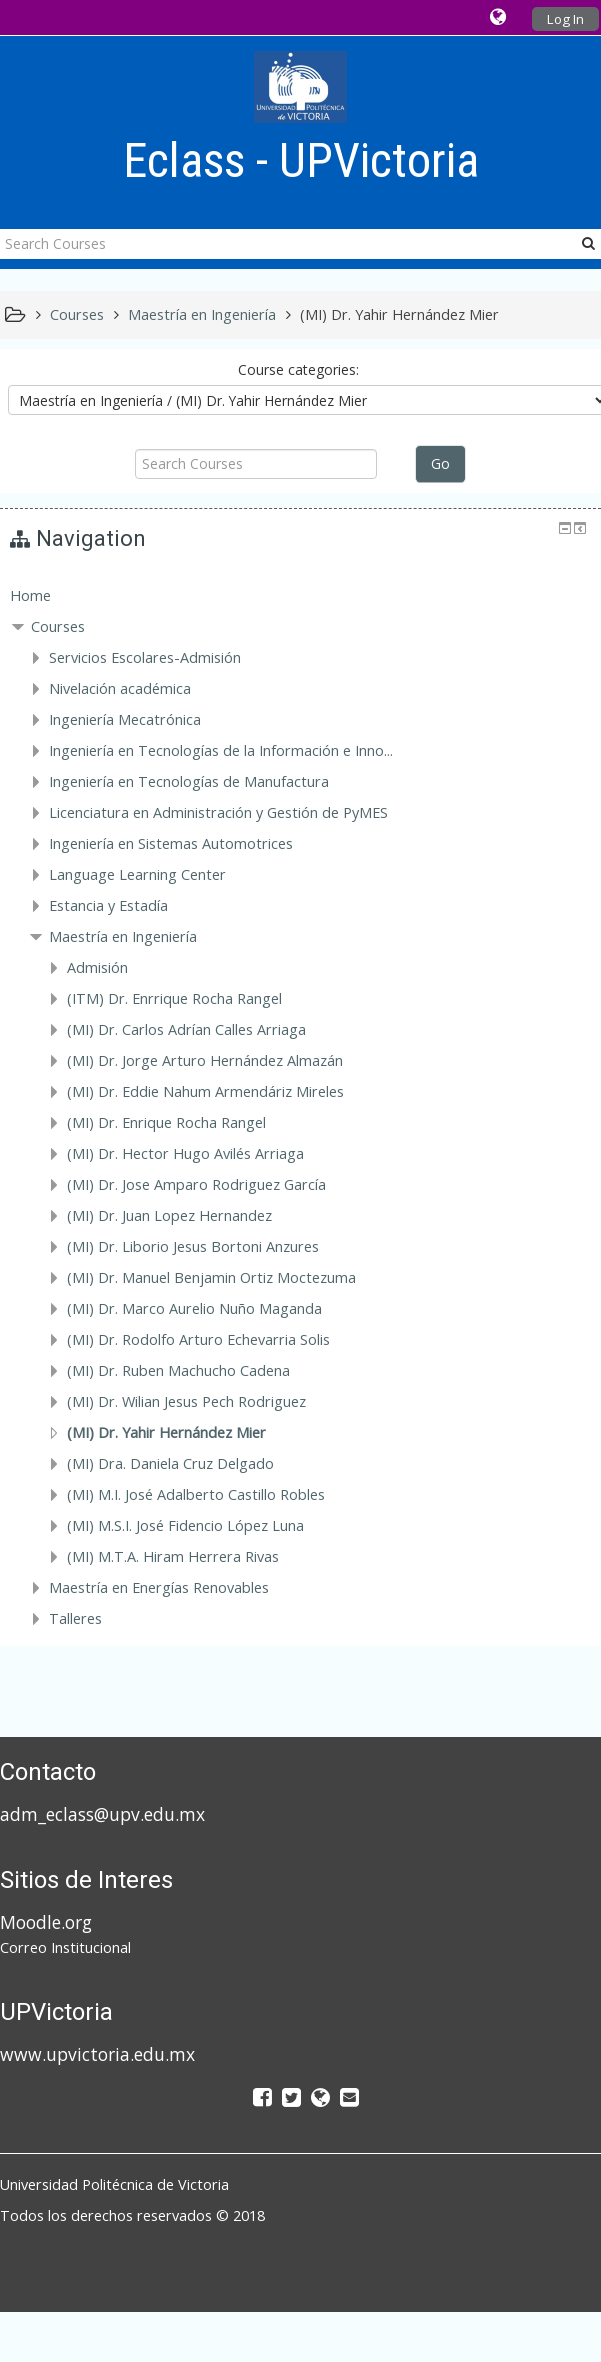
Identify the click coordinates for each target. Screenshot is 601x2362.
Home (30, 595)
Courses (58, 626)
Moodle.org (46, 1922)
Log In (565, 19)
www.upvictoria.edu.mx (97, 2054)
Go (440, 463)
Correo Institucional (65, 1947)
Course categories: (298, 369)
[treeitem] (300, 596)
